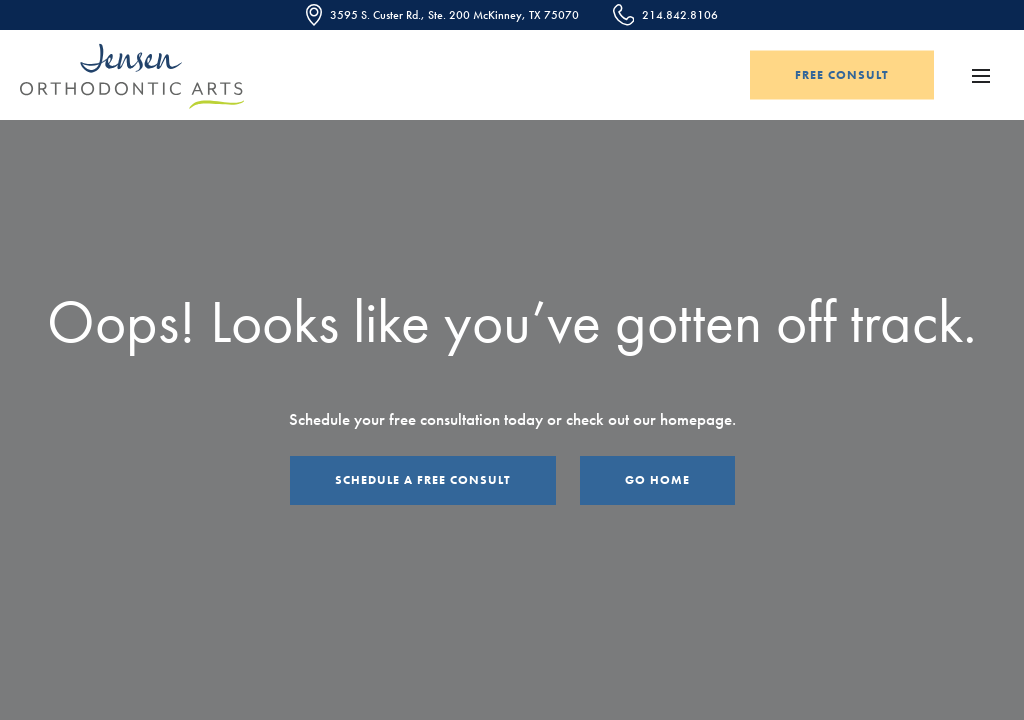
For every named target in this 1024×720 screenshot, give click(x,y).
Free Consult (842, 75)
